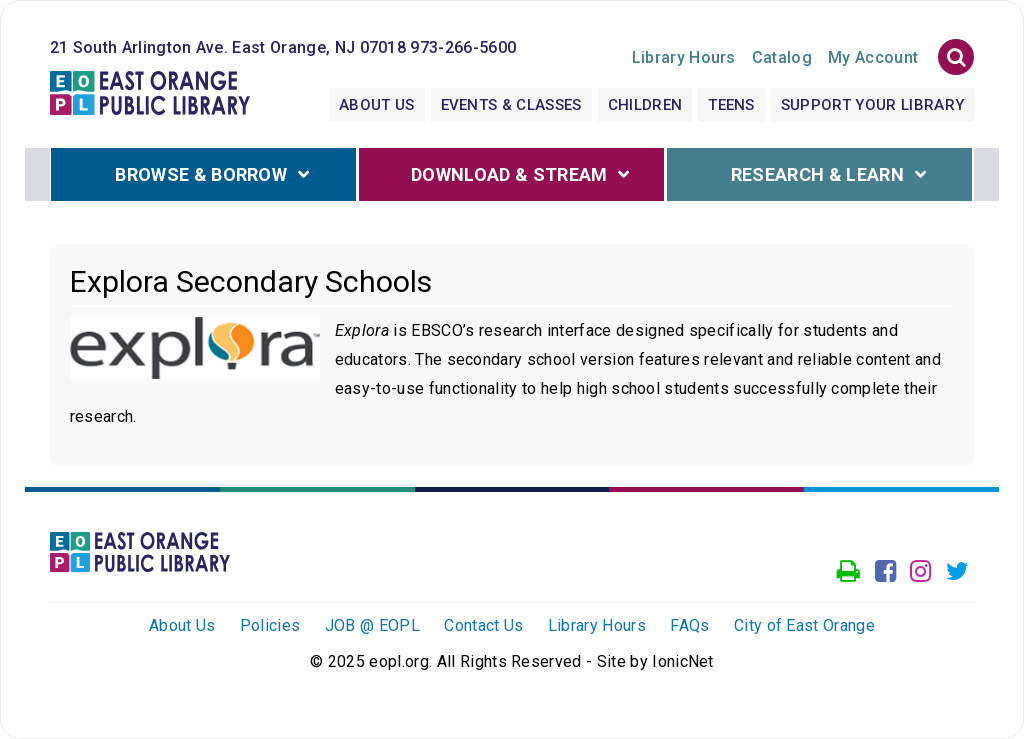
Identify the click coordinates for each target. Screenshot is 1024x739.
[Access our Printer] (848, 572)
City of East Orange (804, 625)
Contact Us (483, 625)
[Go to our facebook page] (885, 572)
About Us (377, 105)
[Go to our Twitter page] (957, 572)
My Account (873, 57)
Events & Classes (511, 105)
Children (645, 105)
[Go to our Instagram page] (920, 572)
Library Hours (597, 625)
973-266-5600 (463, 47)
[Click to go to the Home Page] (150, 91)
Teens (731, 105)
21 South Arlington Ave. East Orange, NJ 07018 (228, 47)
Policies (270, 625)
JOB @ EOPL (372, 625)
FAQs (689, 625)
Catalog (782, 57)
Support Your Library (872, 105)
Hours (684, 57)
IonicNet (683, 661)
